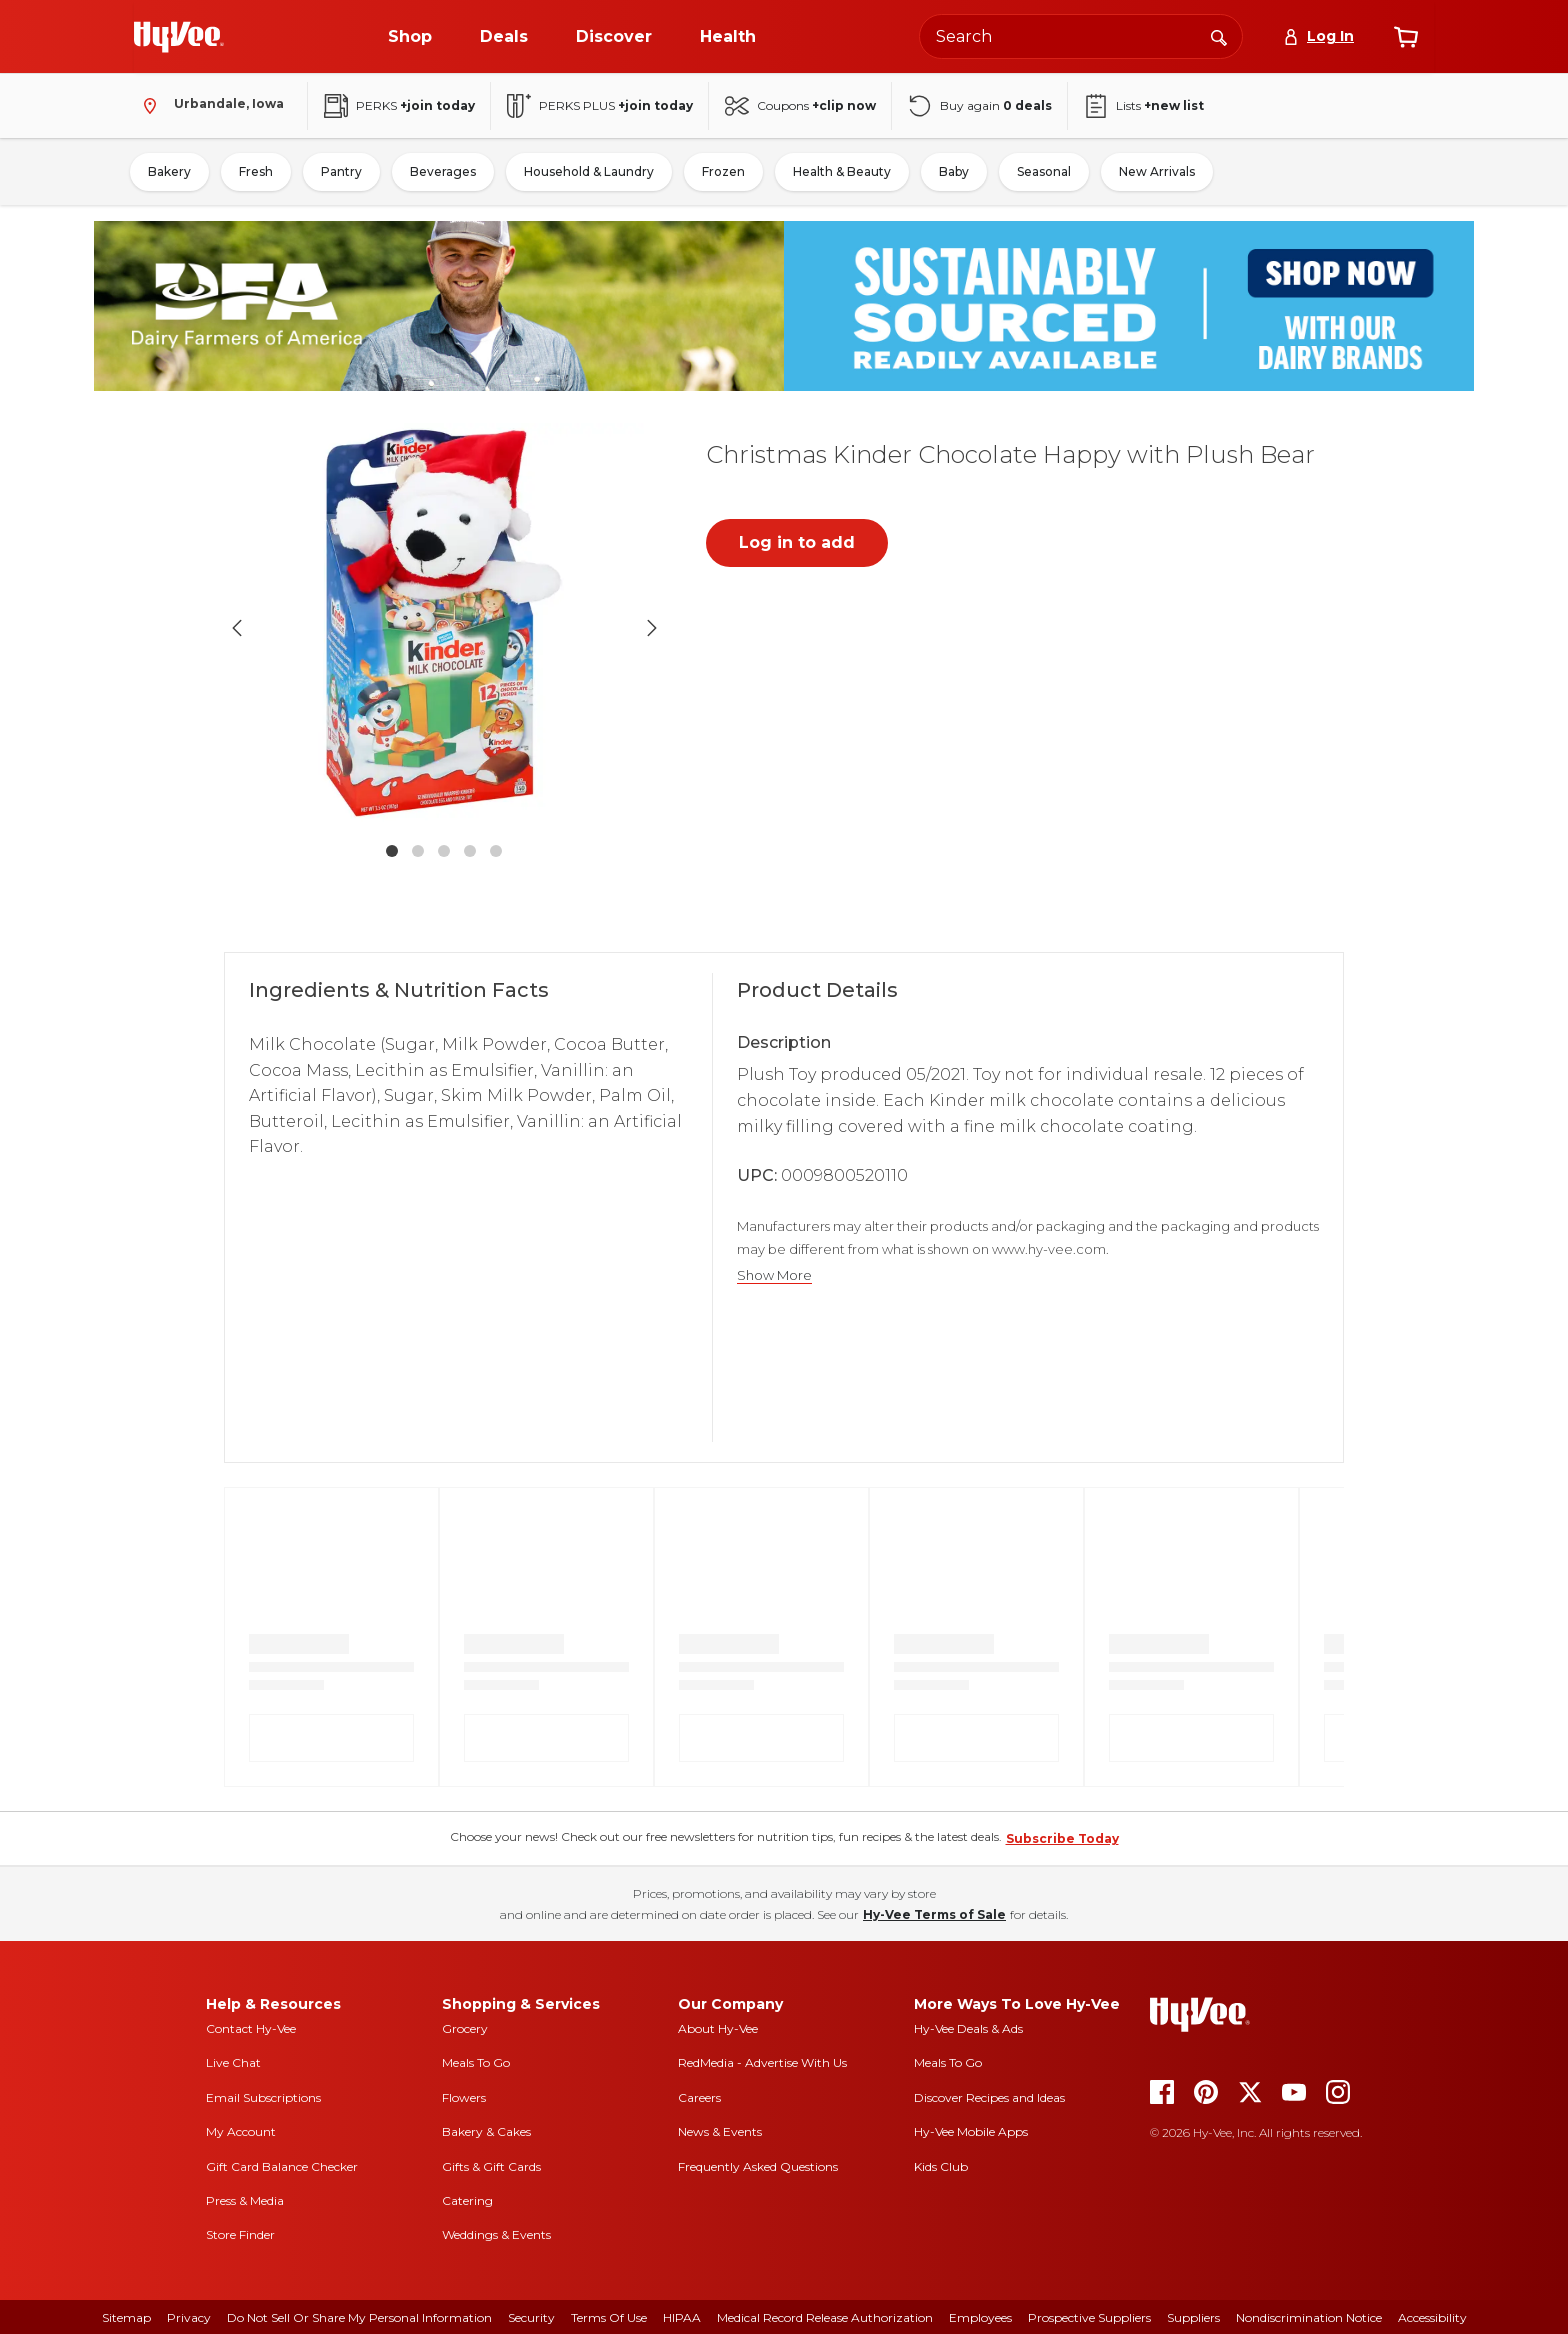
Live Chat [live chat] (233, 2062)
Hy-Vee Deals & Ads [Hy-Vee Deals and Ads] (968, 2028)
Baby (954, 171)
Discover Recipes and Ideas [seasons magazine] (989, 2097)
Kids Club (941, 2166)
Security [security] (531, 2317)
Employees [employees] (980, 2317)
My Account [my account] (241, 2131)
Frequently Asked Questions (758, 2166)
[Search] (1219, 36)
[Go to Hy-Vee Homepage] (179, 37)
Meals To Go (476, 2062)
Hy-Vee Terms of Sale (934, 1914)
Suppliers (1193, 2317)
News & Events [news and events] (720, 2131)
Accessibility (1432, 2317)
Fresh (256, 171)
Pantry (341, 171)
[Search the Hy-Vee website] (1081, 36)
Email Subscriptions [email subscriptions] (263, 2097)
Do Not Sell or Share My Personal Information (359, 2317)
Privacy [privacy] (189, 2317)
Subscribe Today (1062, 1838)
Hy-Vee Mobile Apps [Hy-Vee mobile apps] (971, 2131)
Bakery (169, 171)
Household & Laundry (589, 171)
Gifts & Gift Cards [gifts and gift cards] (491, 2166)
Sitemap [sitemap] (126, 2317)
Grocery (465, 2028)
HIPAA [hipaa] (682, 2317)
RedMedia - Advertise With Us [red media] (762, 2062)
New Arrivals (1157, 171)
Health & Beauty (842, 171)
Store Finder (240, 2234)
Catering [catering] (467, 2200)
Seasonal (1044, 171)
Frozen (723, 171)
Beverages (443, 171)
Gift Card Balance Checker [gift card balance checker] (282, 2166)
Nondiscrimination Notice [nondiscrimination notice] (1309, 2317)
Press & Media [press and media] (245, 2200)
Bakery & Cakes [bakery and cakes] (486, 2131)
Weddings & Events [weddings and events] (496, 2234)
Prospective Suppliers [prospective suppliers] (1089, 2317)
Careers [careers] (699, 2097)
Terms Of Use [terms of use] (609, 2317)
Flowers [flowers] (464, 2097)
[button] (444, 627)
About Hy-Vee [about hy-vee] (718, 2028)
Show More (774, 1275)
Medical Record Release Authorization (825, 2317)
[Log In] (1318, 36)
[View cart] (1406, 37)
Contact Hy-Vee (251, 2028)
